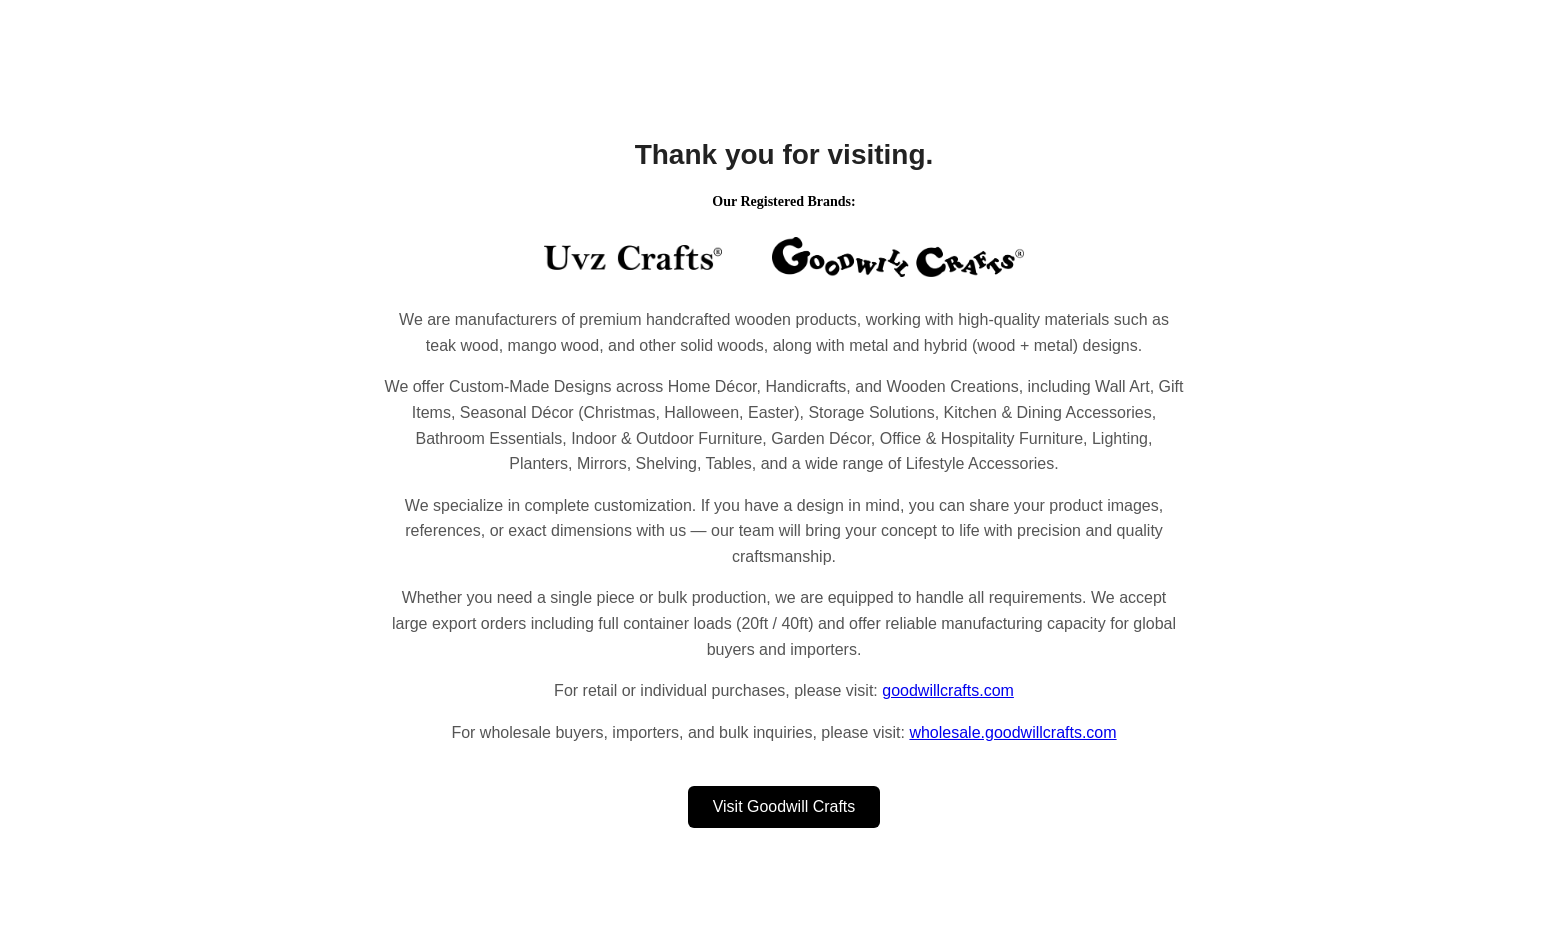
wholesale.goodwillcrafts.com (1012, 732)
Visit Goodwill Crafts (784, 806)
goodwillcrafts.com (948, 690)
